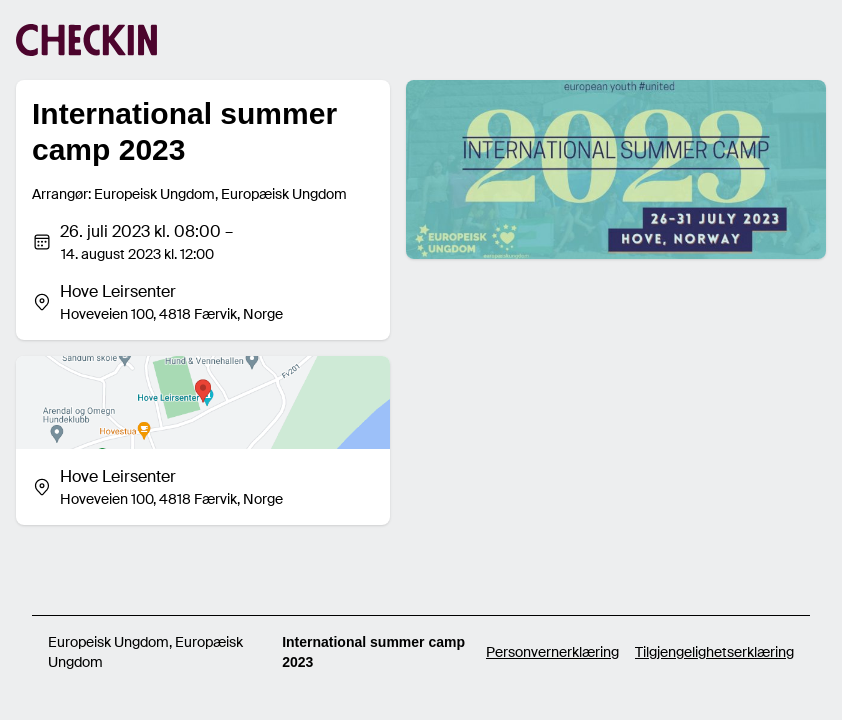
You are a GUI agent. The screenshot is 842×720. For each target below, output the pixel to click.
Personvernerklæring (552, 652)
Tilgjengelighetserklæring (714, 652)
